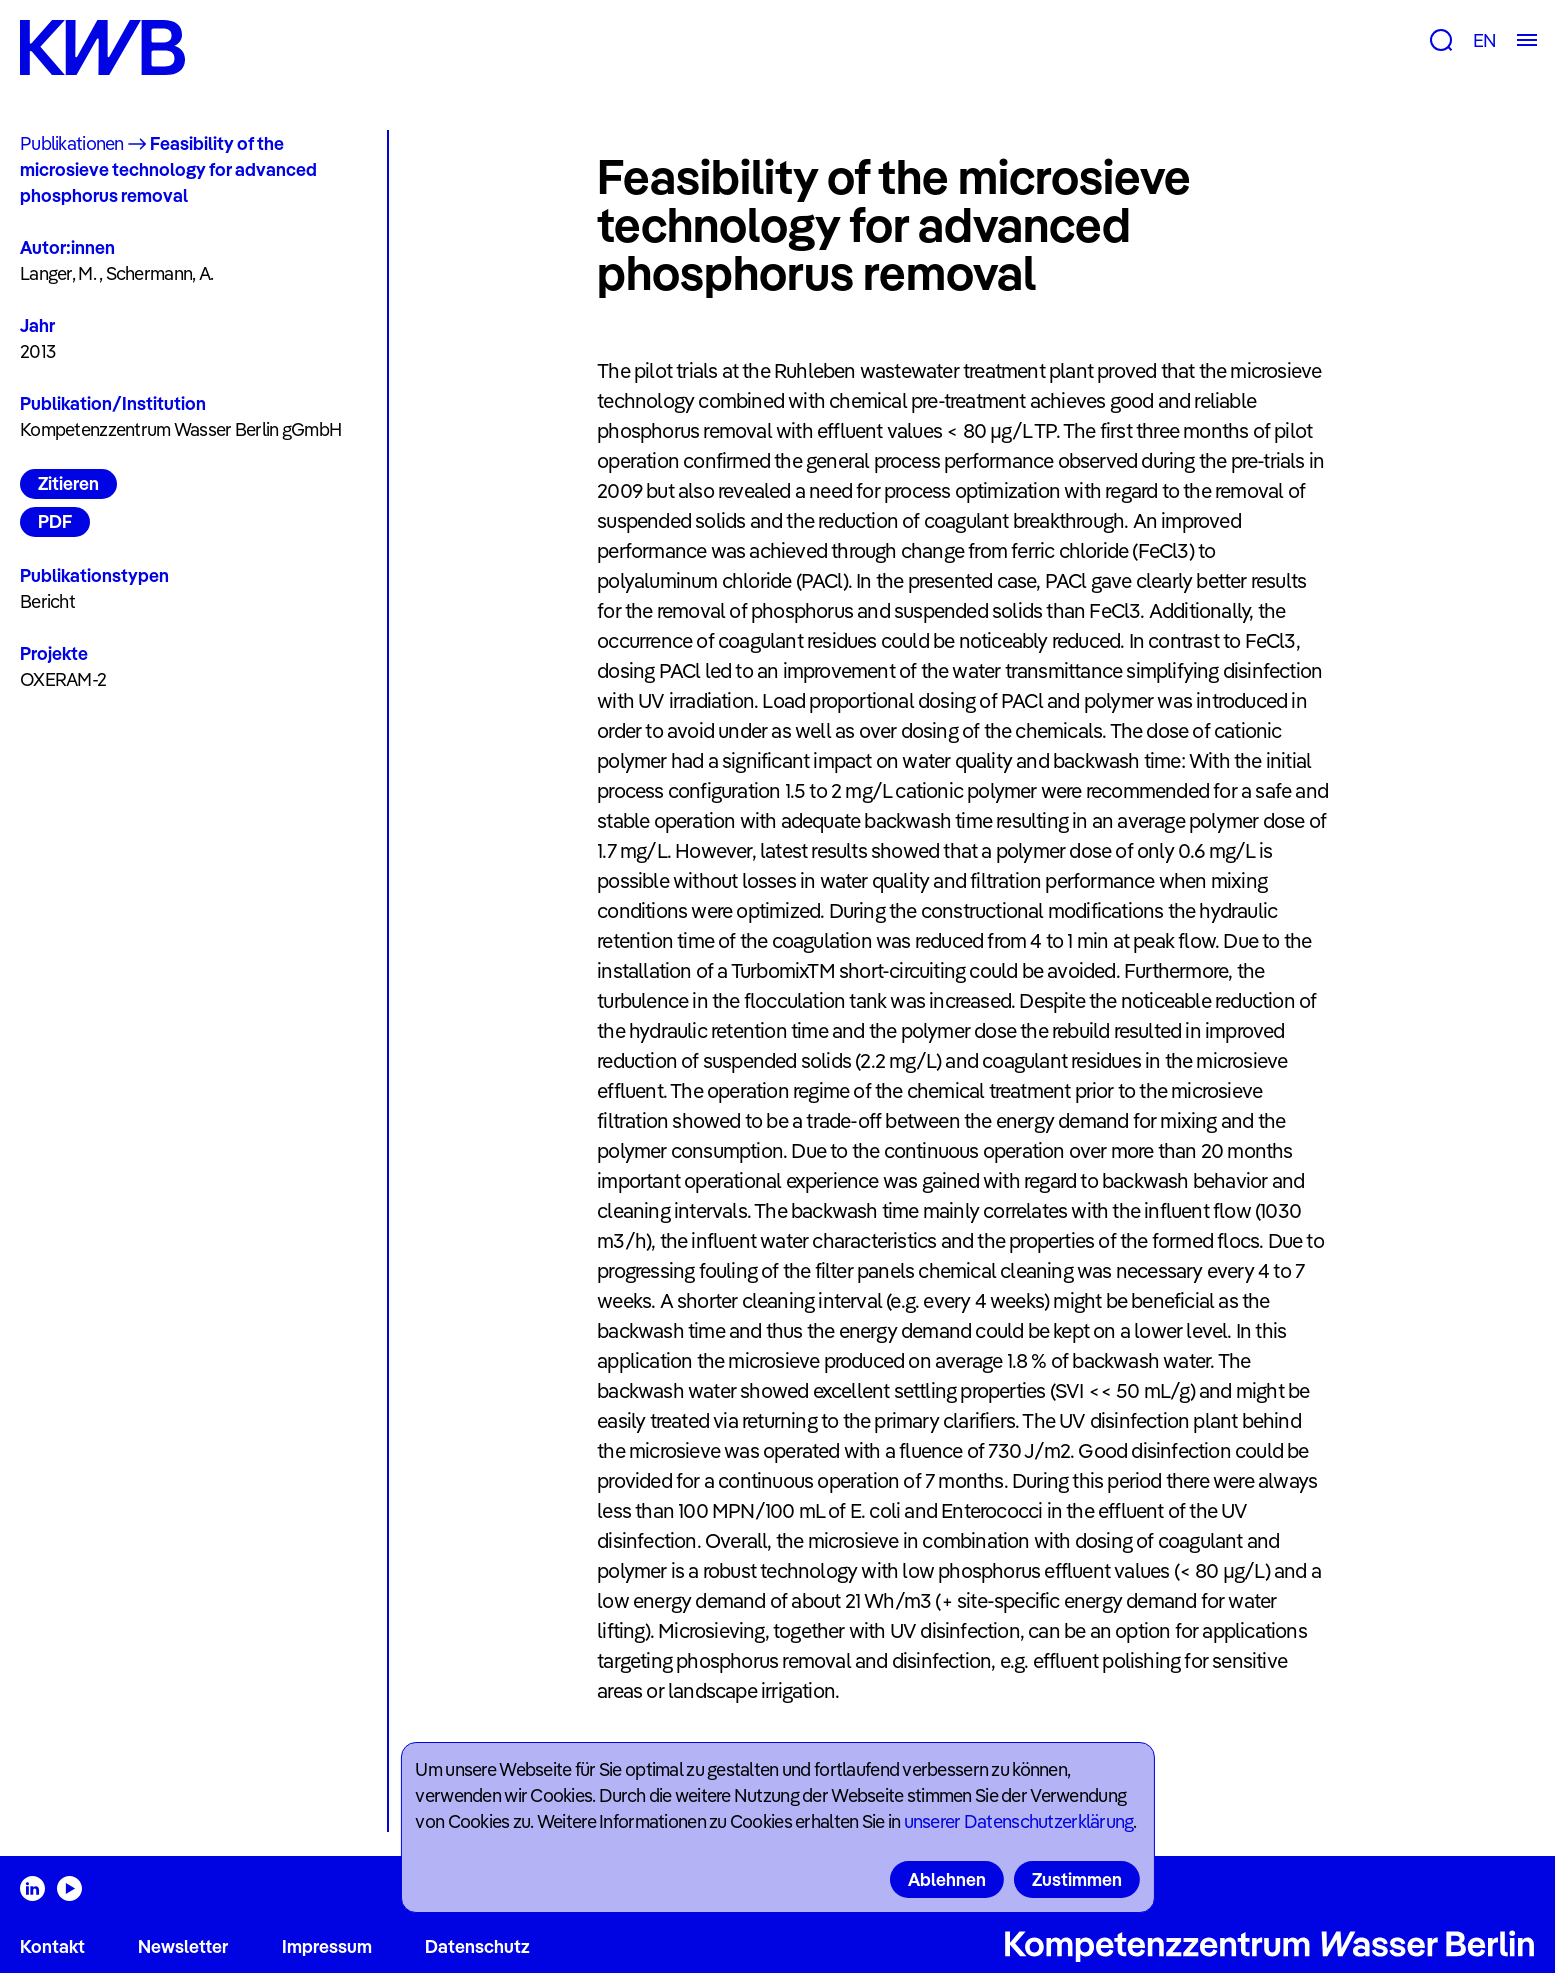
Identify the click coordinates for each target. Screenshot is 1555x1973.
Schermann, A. (160, 273)
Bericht (47, 601)
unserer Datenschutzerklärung (1019, 1821)
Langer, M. (58, 273)
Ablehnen (947, 1879)
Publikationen (72, 143)
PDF (55, 521)
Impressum (327, 1946)
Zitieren (68, 483)
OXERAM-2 (63, 679)
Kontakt (52, 1946)
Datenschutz (477, 1946)
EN (1484, 40)
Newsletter (183, 1946)
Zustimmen (1077, 1879)
